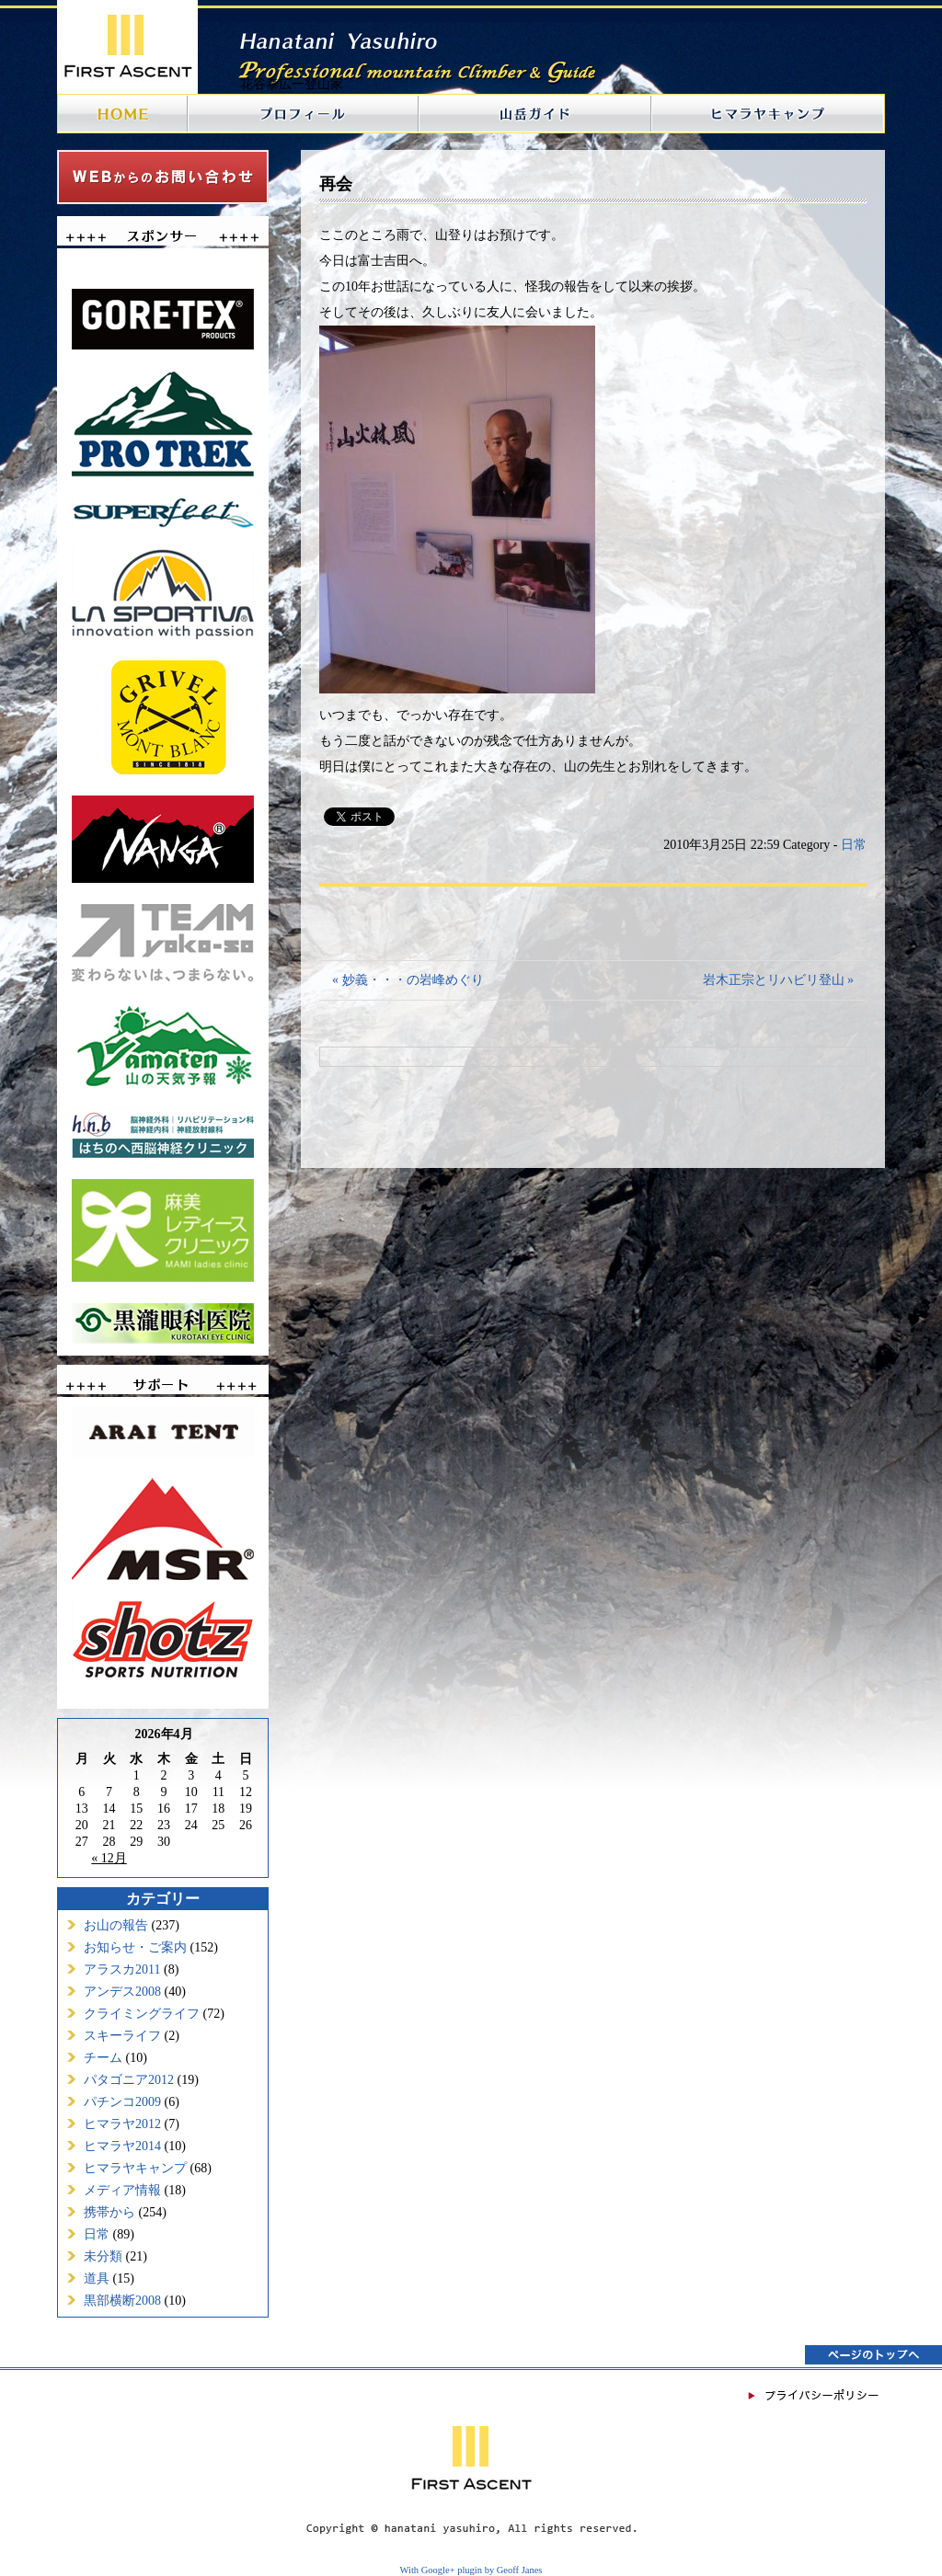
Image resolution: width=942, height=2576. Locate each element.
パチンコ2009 (122, 2102)
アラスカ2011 (122, 1969)
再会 (335, 184)
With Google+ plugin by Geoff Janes (471, 2570)
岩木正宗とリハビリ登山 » (779, 980)
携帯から (109, 2212)
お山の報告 (116, 1925)
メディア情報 (122, 2190)
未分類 (103, 2256)
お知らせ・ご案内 (135, 1947)
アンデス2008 (122, 1991)
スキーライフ (122, 2036)
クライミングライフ (142, 2014)
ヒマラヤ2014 (122, 2146)
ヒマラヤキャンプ (135, 2168)
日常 (96, 2234)
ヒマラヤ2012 (122, 2124)
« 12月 (109, 1858)
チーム (103, 2058)
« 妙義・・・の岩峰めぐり (408, 980)
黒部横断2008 (122, 2300)
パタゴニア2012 (129, 2080)
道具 (96, 2278)
